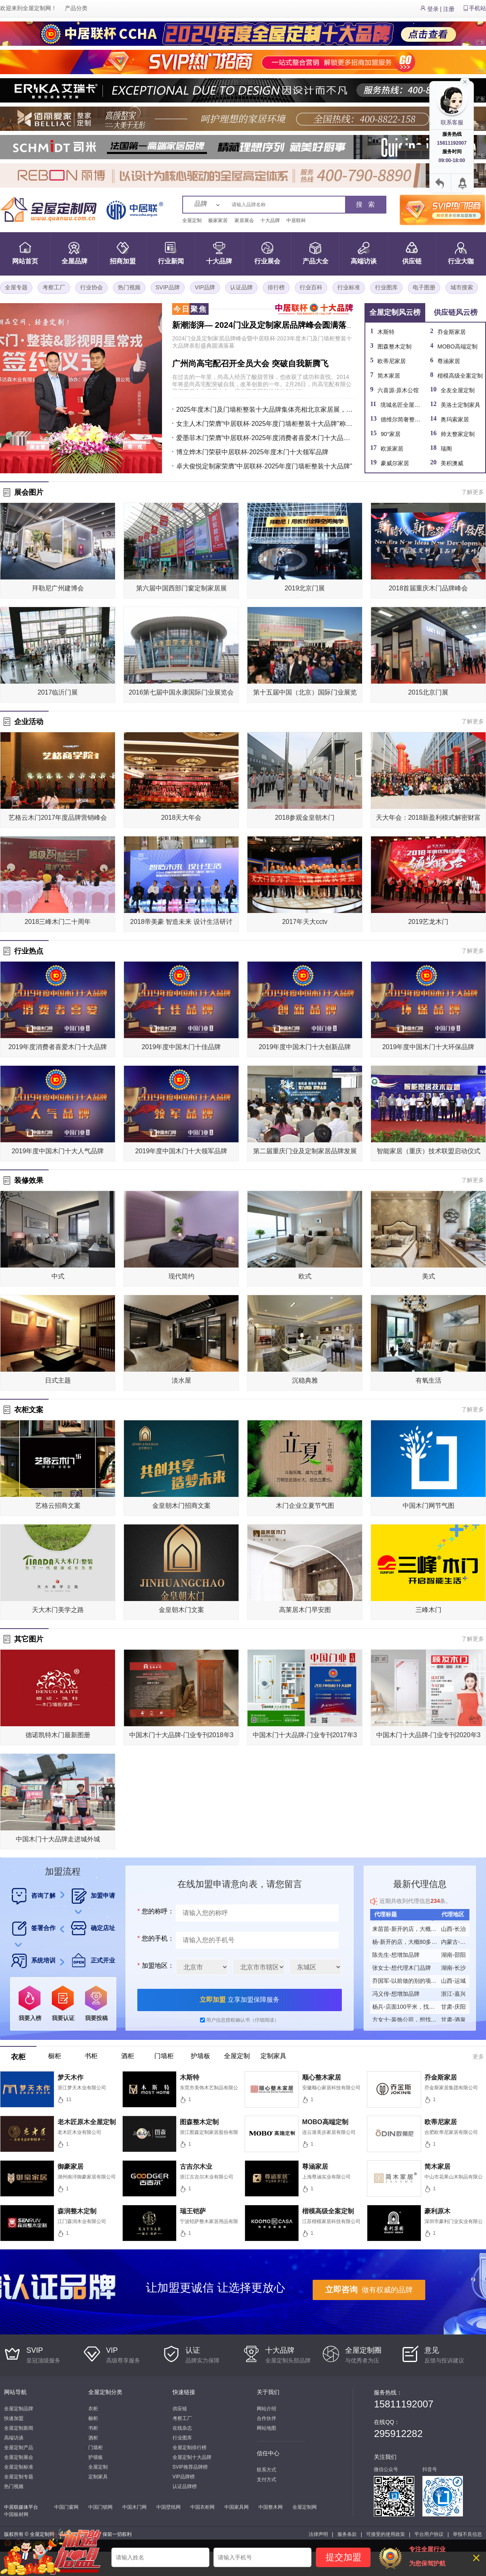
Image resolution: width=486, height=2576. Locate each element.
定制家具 (98, 2477)
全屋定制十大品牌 (192, 2457)
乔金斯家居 (451, 332)
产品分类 (76, 8)
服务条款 (347, 2534)
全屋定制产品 (18, 2447)
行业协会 (91, 287)
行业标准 (348, 287)
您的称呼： (154, 1911)
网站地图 (266, 2428)
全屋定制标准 (18, 2467)
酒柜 (93, 2438)
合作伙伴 (266, 2418)
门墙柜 (95, 2447)
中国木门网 (134, 2507)
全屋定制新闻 (18, 2428)
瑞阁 (446, 448)
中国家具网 (236, 2507)
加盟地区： (154, 1965)
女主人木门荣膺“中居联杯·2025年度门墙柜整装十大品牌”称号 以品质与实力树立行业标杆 (265, 423)
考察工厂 (54, 287)
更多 (478, 2056)
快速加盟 (13, 2418)
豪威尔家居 (395, 463)
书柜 (93, 2428)
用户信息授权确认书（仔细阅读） (242, 2020)
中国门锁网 (100, 2507)
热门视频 (129, 287)
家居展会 (244, 220)
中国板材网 (16, 2514)
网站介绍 (266, 2408)
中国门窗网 (66, 2507)
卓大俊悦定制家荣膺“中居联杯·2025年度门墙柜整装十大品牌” (264, 466)
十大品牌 (270, 220)
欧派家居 (392, 448)
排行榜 (276, 287)
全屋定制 (192, 220)
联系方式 (266, 2470)
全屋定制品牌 (18, 2408)
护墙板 (95, 2457)
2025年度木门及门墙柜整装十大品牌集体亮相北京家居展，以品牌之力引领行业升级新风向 (265, 409)
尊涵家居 (448, 361)
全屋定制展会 (18, 2457)
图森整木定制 (394, 346)
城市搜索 (461, 287)
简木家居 (388, 375)
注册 (448, 9)
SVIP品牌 (168, 287)
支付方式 (266, 2479)
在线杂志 (182, 2428)
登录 (433, 9)
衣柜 (93, 2408)
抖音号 (429, 2469)
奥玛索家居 (455, 419)
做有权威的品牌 (369, 2289)
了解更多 (472, 492)
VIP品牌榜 (184, 2477)
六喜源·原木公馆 (398, 390)
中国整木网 (270, 2507)
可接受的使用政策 (385, 2534)
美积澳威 (452, 463)
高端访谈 (13, 2438)
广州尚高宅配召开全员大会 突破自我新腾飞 (250, 363)
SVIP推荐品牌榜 (190, 2467)
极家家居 (218, 220)
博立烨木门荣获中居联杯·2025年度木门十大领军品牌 (252, 452)
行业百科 (311, 287)
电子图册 (424, 287)
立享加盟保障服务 (239, 1999)
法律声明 (318, 2534)
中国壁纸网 (168, 2507)
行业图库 (386, 287)
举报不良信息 (467, 2534)
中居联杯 (296, 220)
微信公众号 (386, 2469)
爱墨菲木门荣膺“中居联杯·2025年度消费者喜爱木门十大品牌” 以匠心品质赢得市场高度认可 (265, 437)
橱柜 (93, 2418)
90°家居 (391, 434)
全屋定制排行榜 (190, 2447)
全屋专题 (16, 287)
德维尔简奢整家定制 (406, 419)
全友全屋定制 (458, 390)
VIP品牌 (205, 287)
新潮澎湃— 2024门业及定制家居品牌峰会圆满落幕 (263, 325)
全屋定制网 (37, 8)
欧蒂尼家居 (391, 361)
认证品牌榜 (185, 2486)
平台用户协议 (428, 2534)
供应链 (180, 2408)
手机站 (477, 8)
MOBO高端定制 (457, 346)
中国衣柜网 (202, 2507)
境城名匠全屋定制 (403, 405)
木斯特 (385, 332)
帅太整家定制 (458, 434)
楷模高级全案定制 (460, 375)
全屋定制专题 (18, 2477)
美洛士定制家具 (460, 405)
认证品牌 (241, 287)
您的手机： (154, 1938)
